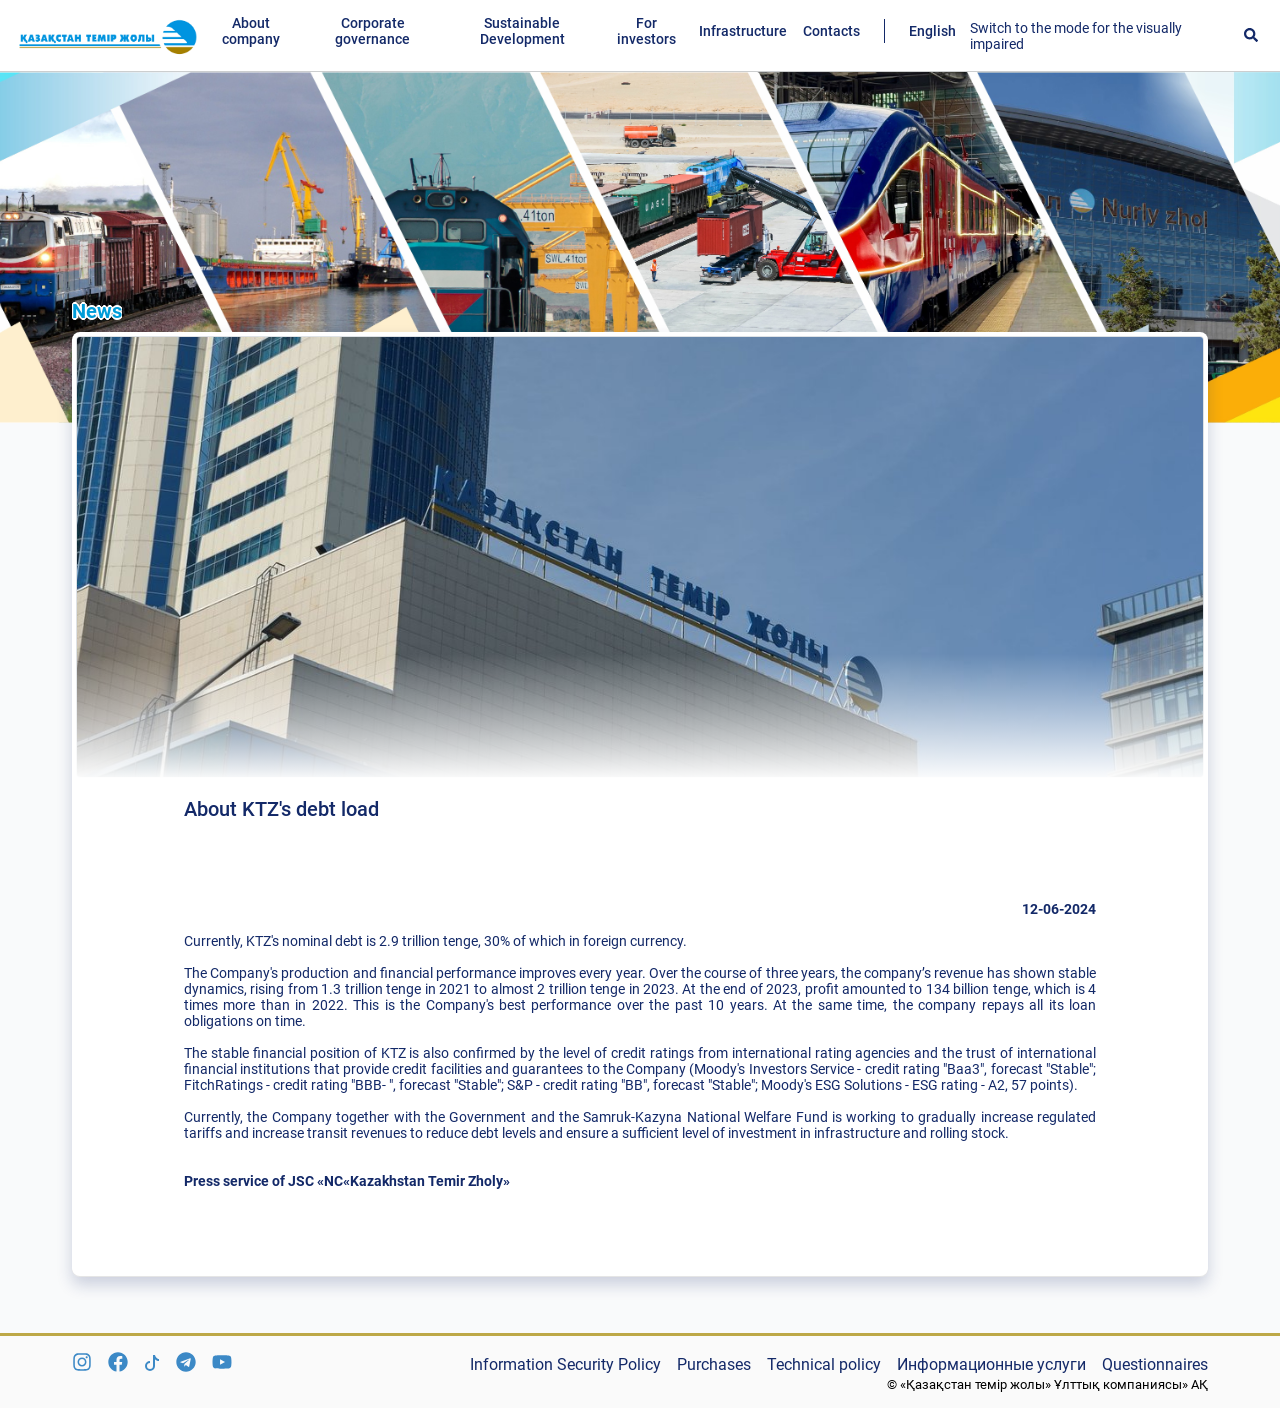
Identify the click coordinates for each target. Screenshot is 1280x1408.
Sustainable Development (522, 31)
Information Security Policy (565, 1364)
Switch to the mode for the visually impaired (1076, 36)
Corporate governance (372, 31)
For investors (646, 31)
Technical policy (824, 1364)
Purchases (714, 1364)
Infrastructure (743, 31)
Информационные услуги (991, 1364)
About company (251, 31)
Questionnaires (1155, 1364)
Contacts (831, 31)
